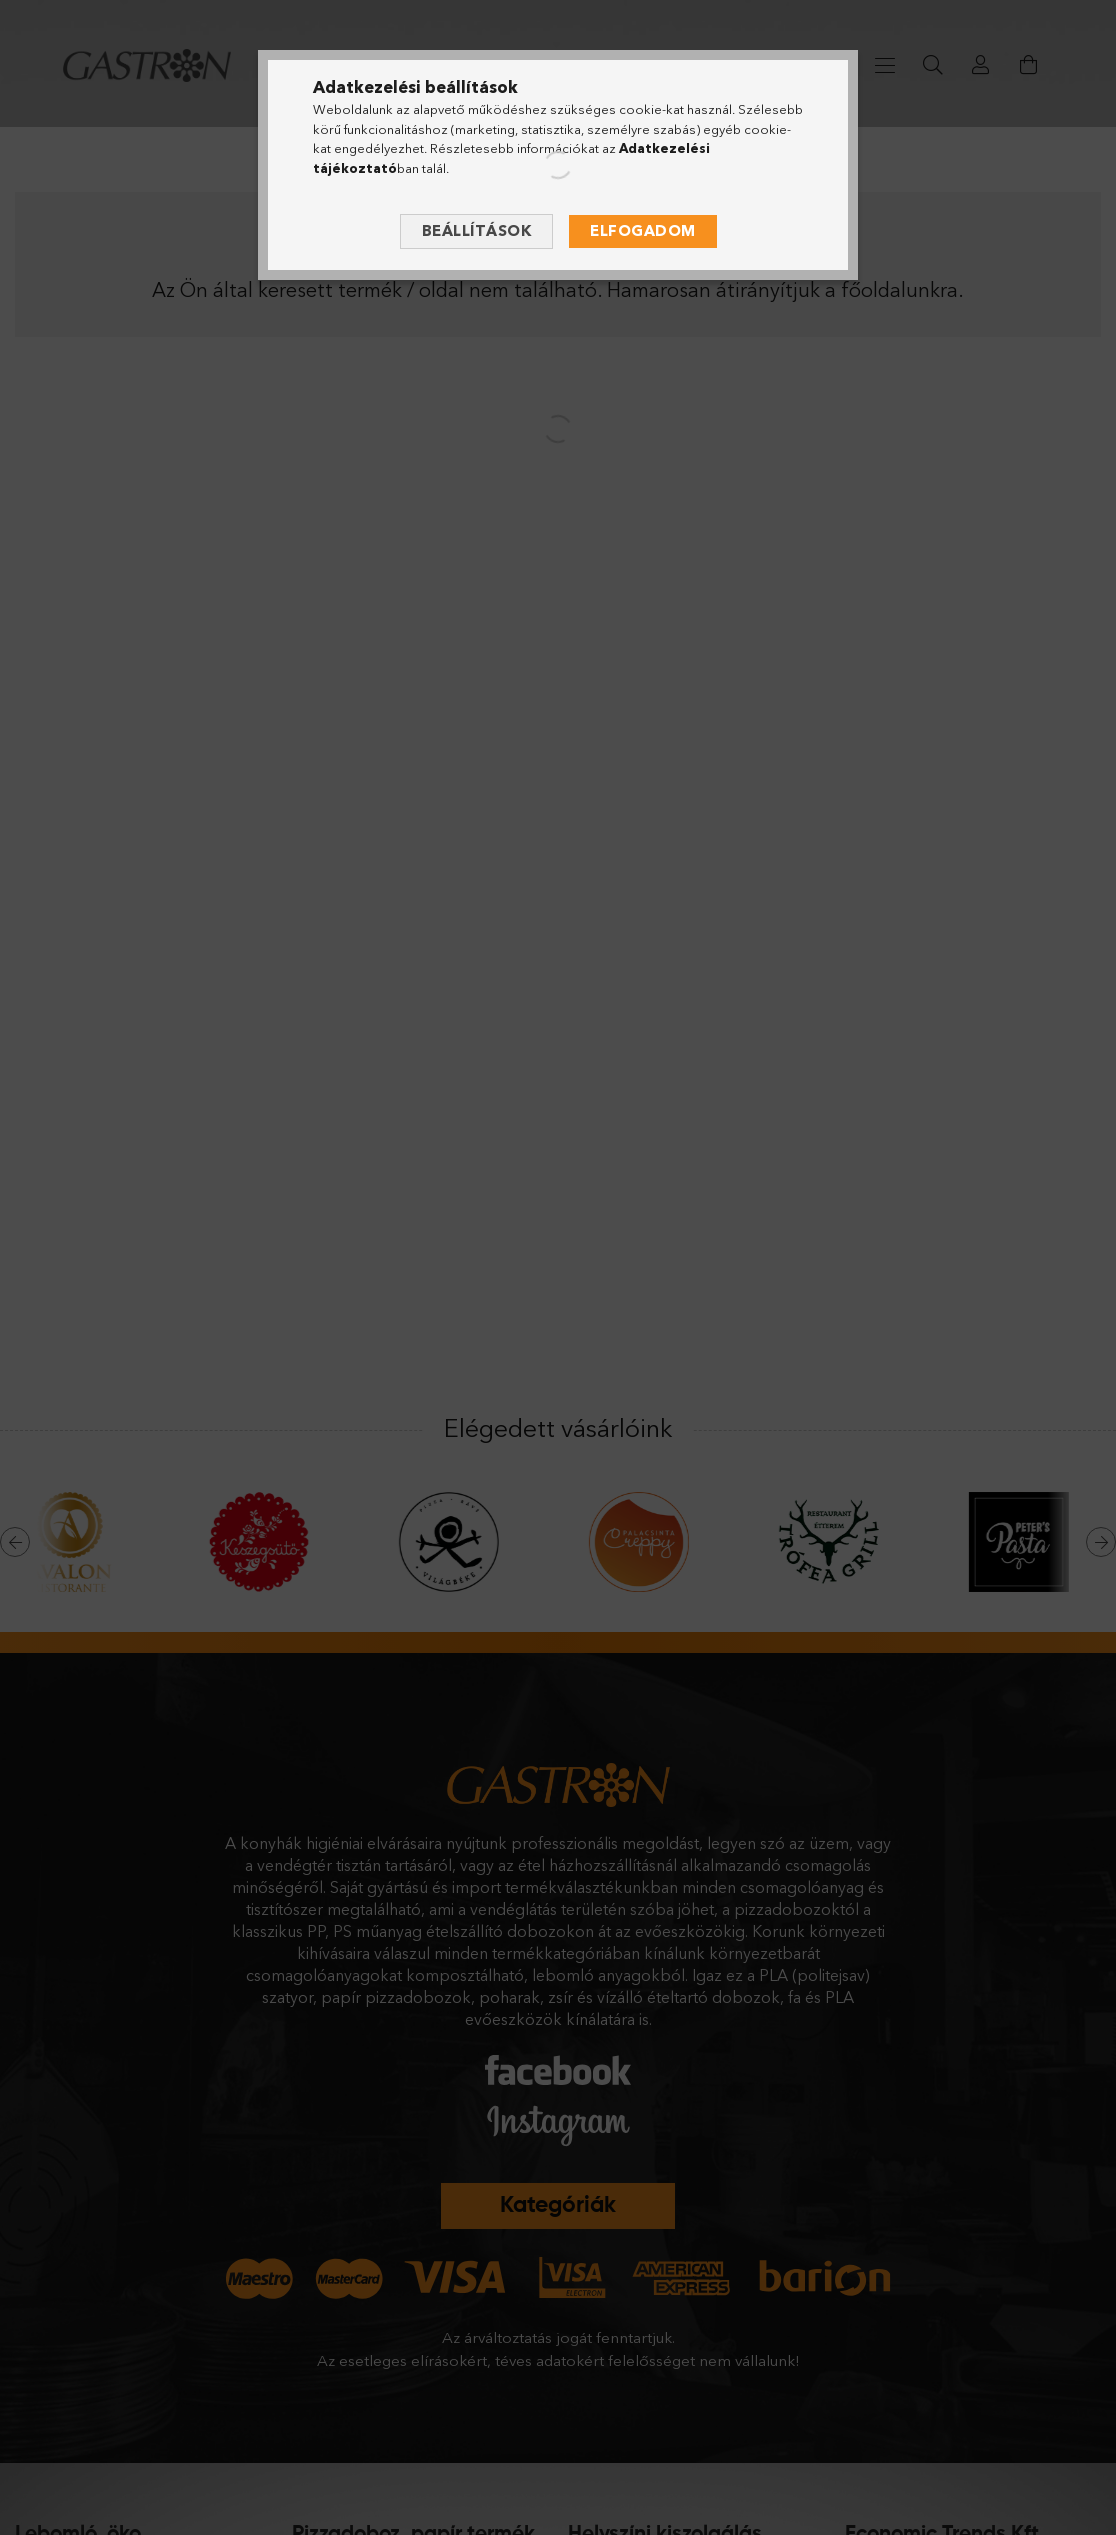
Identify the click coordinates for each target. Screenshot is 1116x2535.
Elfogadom (643, 230)
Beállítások (477, 230)
